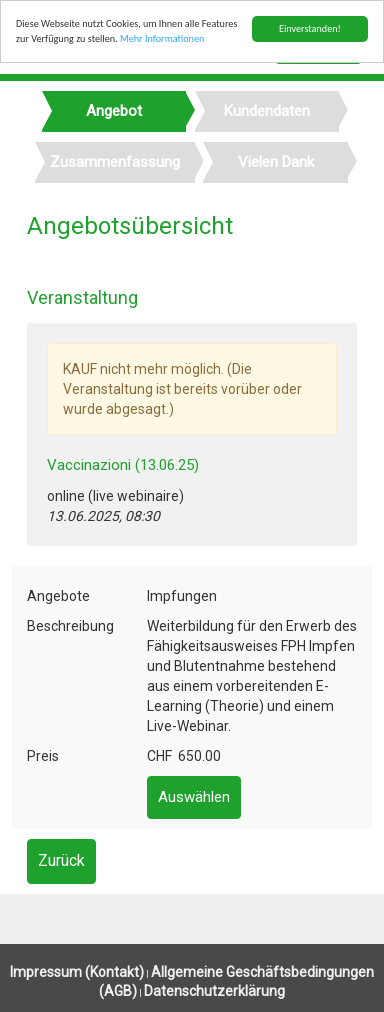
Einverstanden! (310, 28)
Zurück (61, 860)
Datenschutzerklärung (214, 991)
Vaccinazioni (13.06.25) (123, 465)
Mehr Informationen (162, 38)
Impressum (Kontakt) (77, 972)
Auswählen (194, 797)
